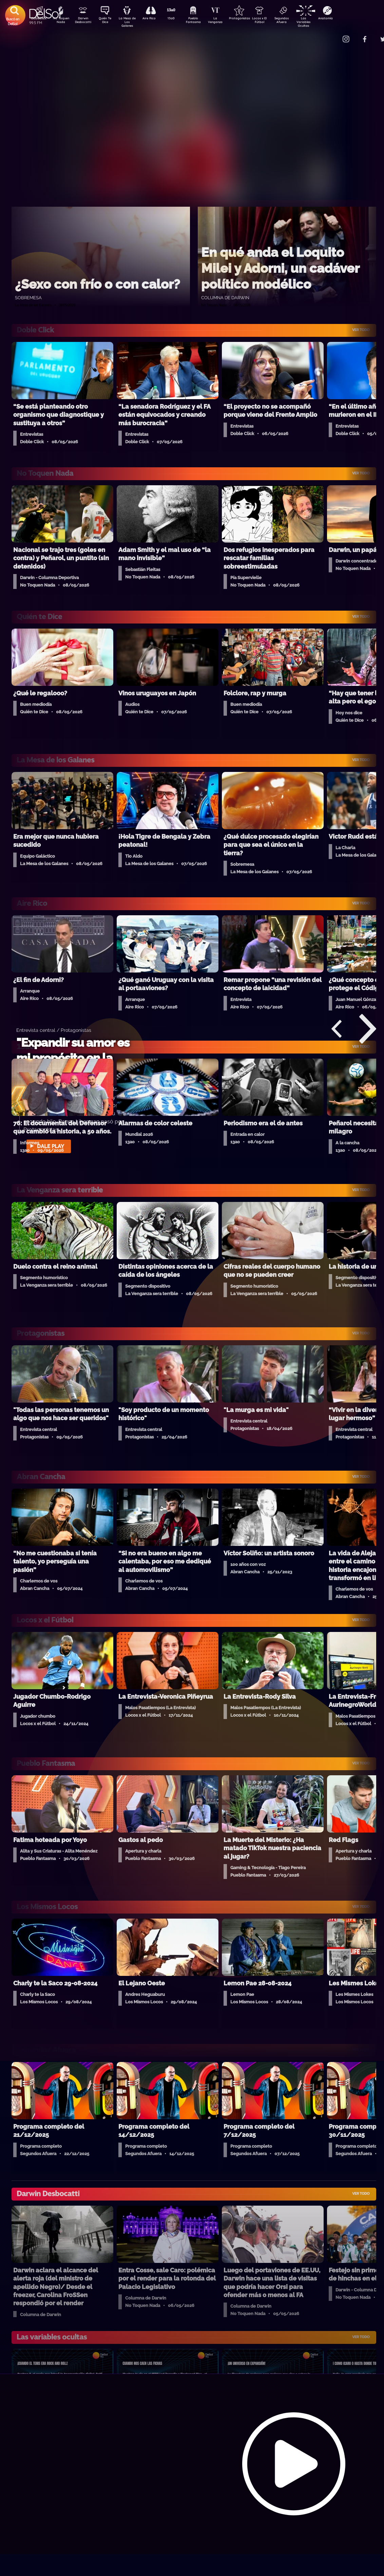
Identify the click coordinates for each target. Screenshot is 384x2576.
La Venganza (226, 21)
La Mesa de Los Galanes (131, 22)
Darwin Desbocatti (84, 21)
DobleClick (36, 19)
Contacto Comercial (332, 35)
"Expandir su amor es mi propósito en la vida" (72, 1058)
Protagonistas (250, 19)
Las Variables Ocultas (321, 22)
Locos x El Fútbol (274, 21)
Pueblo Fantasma (202, 21)
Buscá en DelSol (12, 21)
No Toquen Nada (60, 21)
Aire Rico (155, 19)
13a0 (178, 19)
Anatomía (345, 19)
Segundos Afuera (297, 21)
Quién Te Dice (107, 21)
